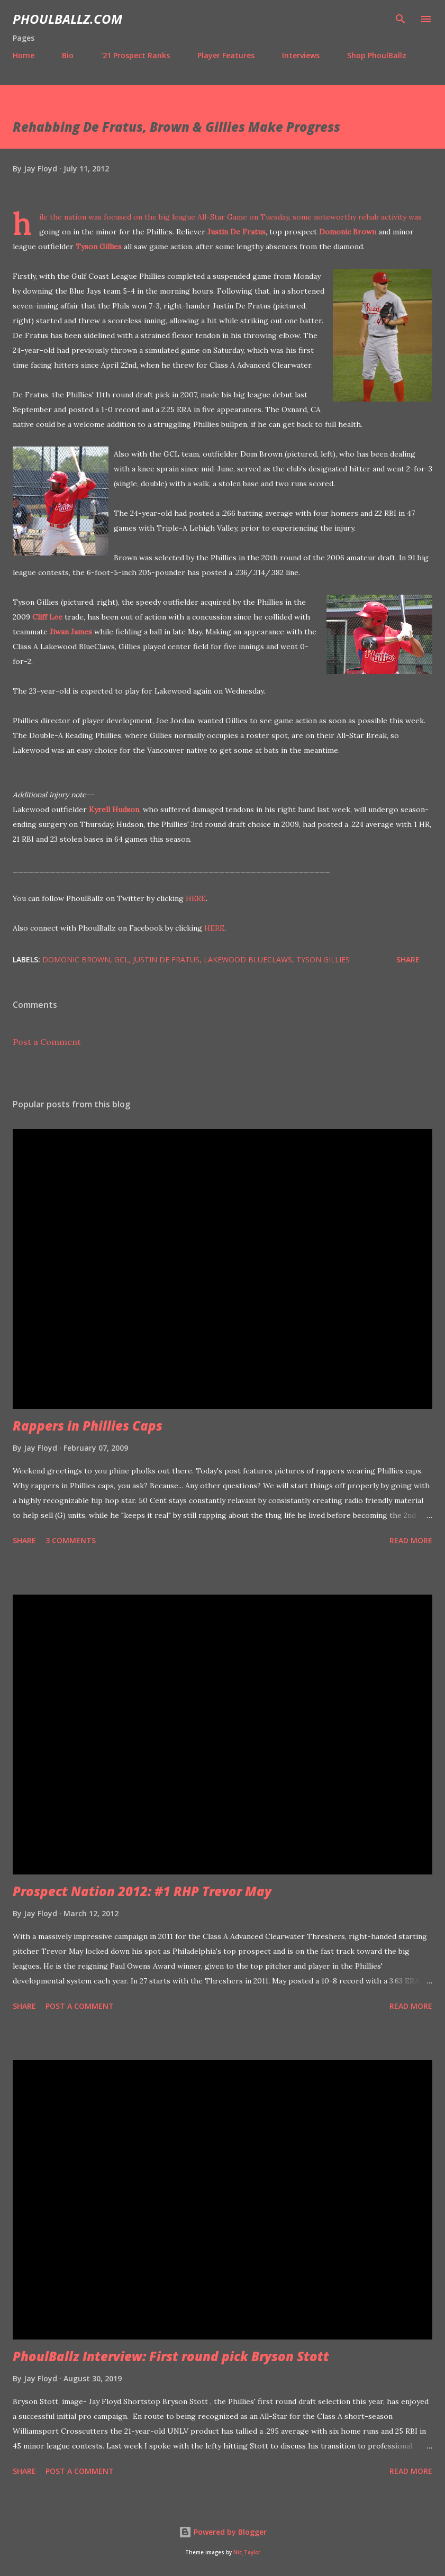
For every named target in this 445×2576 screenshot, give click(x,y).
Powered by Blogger (223, 2532)
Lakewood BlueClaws (248, 959)
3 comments (71, 1540)
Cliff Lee (47, 617)
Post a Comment (47, 1041)
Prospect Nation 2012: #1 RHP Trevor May (142, 1891)
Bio (68, 55)
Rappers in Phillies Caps (87, 1425)
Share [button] (408, 959)
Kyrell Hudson (114, 809)
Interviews (301, 55)
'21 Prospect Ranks (135, 55)
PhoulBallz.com (67, 19)
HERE (196, 898)
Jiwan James (71, 631)
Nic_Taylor (246, 2552)
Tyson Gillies (99, 246)
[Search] (400, 19)
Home (23, 55)
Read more (410, 1540)
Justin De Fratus (236, 231)
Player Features (226, 55)
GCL (121, 959)
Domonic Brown (347, 231)
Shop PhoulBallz (376, 55)
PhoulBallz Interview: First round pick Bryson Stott (171, 2356)
